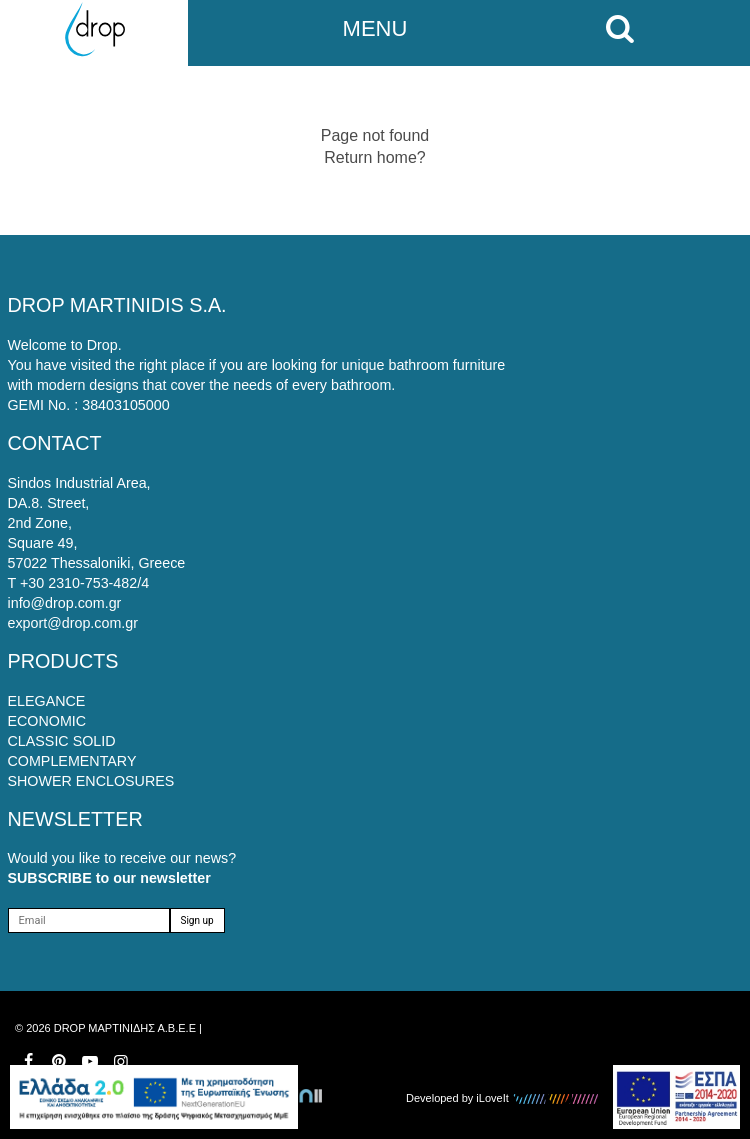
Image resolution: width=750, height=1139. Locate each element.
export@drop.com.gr (73, 623)
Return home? (374, 157)
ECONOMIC (47, 721)
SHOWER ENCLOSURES (91, 781)
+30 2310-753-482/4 (84, 583)
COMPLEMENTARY (72, 761)
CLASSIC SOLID (62, 741)
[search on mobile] (625, 29)
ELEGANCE (47, 701)
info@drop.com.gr (65, 603)
